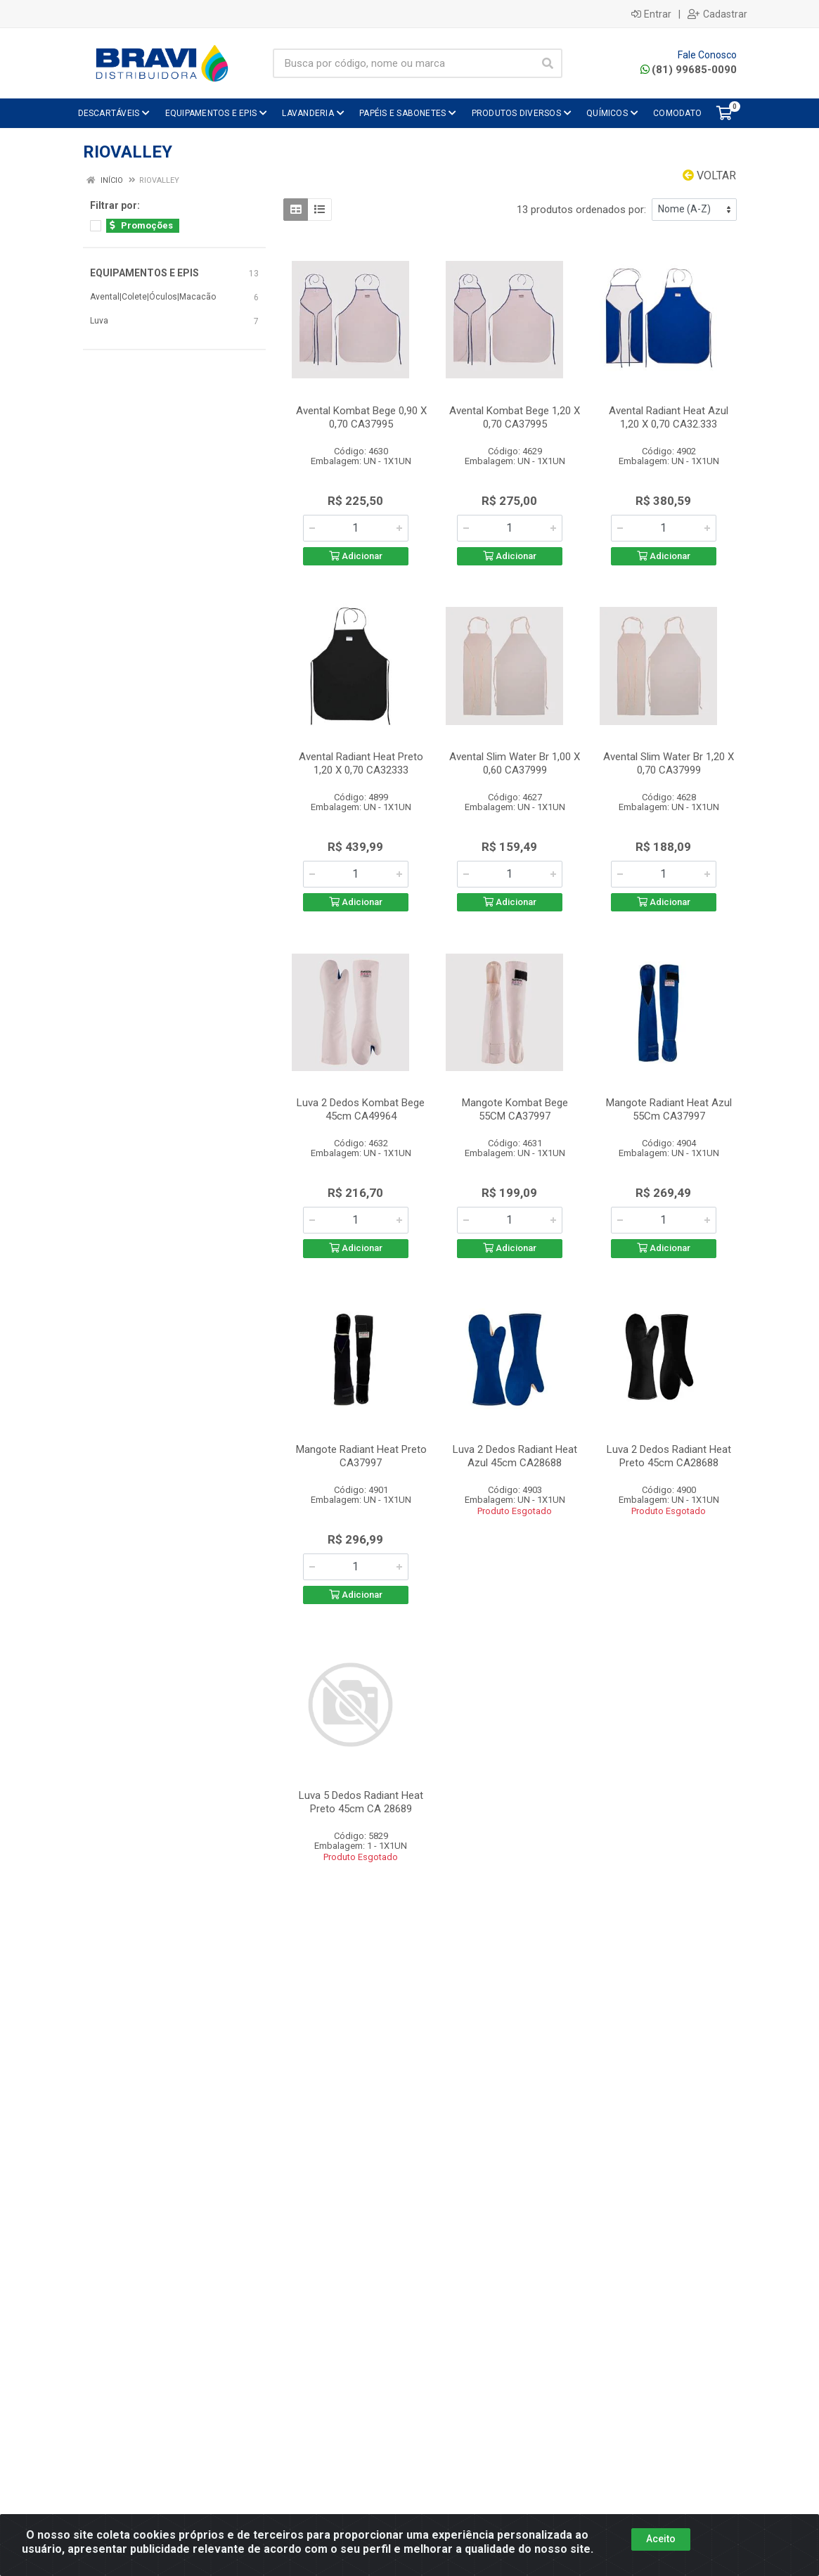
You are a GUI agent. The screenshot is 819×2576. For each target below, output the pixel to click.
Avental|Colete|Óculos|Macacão (153, 297)
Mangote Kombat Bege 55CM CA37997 (515, 1109)
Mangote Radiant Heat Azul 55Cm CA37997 (669, 1109)
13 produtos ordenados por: (581, 209)
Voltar (709, 175)
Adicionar (355, 556)
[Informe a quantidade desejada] (355, 528)
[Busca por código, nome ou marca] (403, 63)
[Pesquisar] (547, 63)
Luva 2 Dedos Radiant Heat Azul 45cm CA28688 (515, 1456)
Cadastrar (717, 14)
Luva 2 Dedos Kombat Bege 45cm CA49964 (361, 1109)
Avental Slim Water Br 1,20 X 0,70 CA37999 (668, 763)
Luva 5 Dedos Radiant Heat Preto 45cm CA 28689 (361, 1802)
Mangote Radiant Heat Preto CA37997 (361, 1456)
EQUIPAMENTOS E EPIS (144, 272)
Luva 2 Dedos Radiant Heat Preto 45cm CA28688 (669, 1456)
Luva (99, 321)
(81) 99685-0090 (688, 69)
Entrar (651, 14)
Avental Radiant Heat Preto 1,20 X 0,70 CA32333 (361, 763)
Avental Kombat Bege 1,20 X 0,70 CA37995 (514, 417)
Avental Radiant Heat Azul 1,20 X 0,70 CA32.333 (668, 417)
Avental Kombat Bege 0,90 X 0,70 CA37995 (361, 417)
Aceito (661, 2538)
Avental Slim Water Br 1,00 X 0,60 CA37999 (514, 763)
